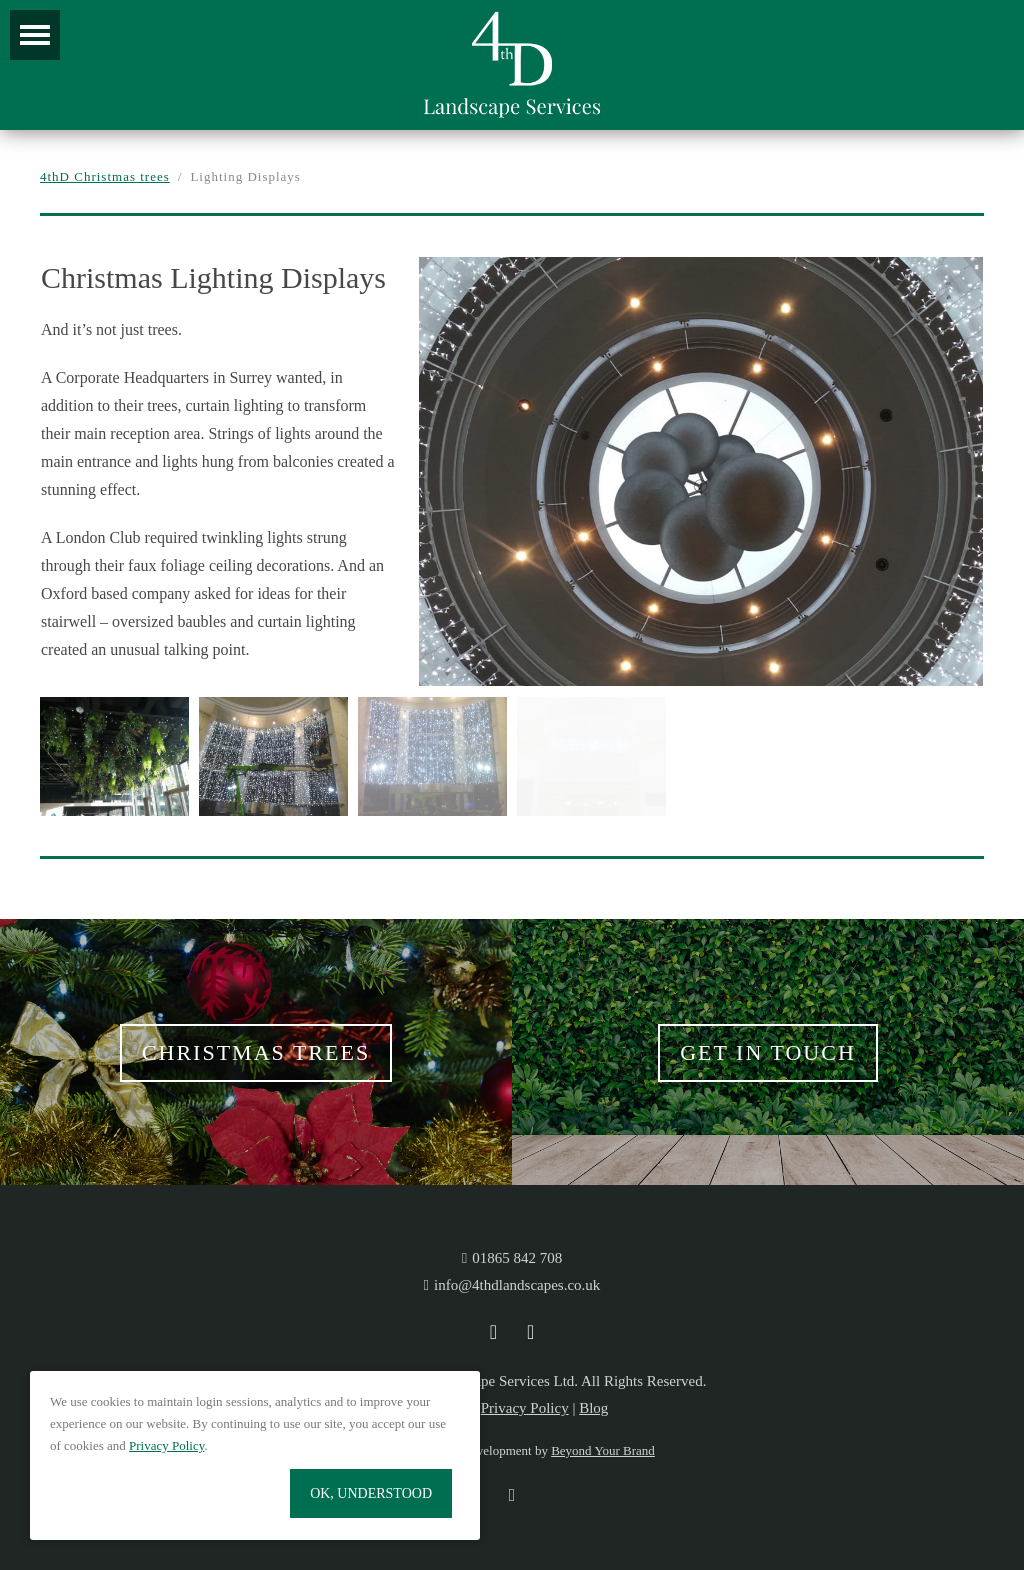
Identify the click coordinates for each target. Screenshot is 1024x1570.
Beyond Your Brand (603, 1450)
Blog (593, 1408)
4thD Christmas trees (105, 176)
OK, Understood (371, 1493)
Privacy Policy (525, 1408)
